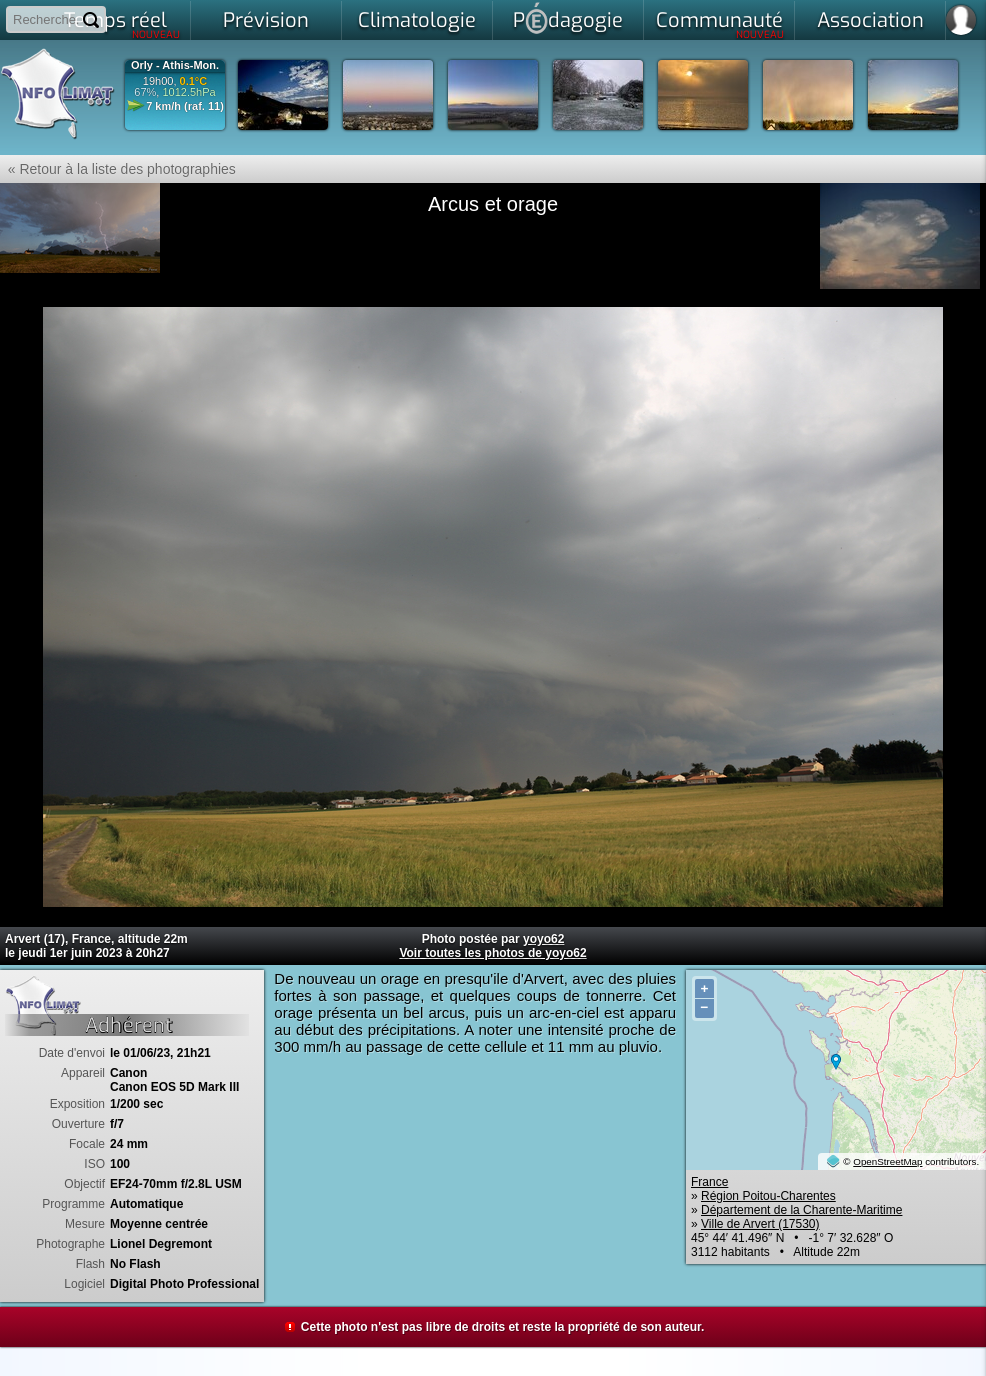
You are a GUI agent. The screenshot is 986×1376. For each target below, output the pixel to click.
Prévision (266, 20)
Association (870, 20)
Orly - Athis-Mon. (175, 65)
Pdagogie (568, 18)
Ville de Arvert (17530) (760, 1224)
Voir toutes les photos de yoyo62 (492, 953)
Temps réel (122, 24)
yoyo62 (543, 939)
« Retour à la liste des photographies (118, 169)
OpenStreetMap (887, 1161)
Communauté (720, 24)
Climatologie (417, 20)
